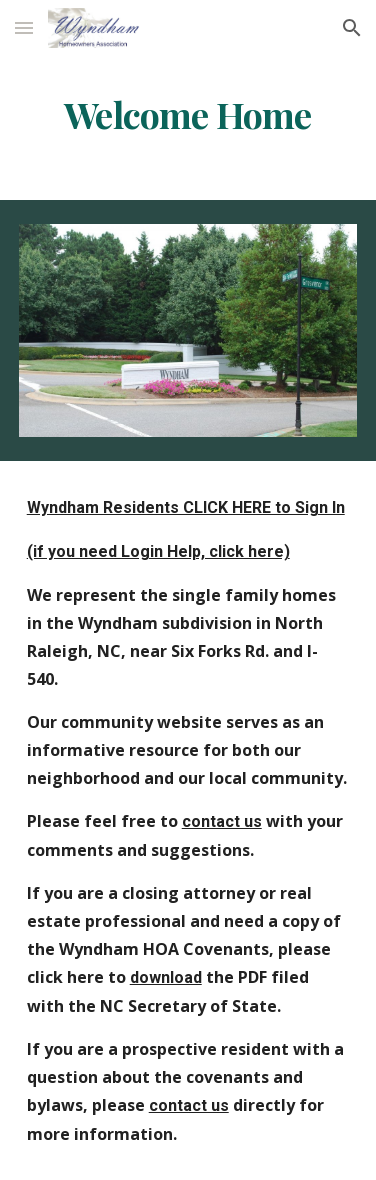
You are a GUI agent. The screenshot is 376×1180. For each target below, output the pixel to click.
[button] (24, 27)
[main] (188, 115)
